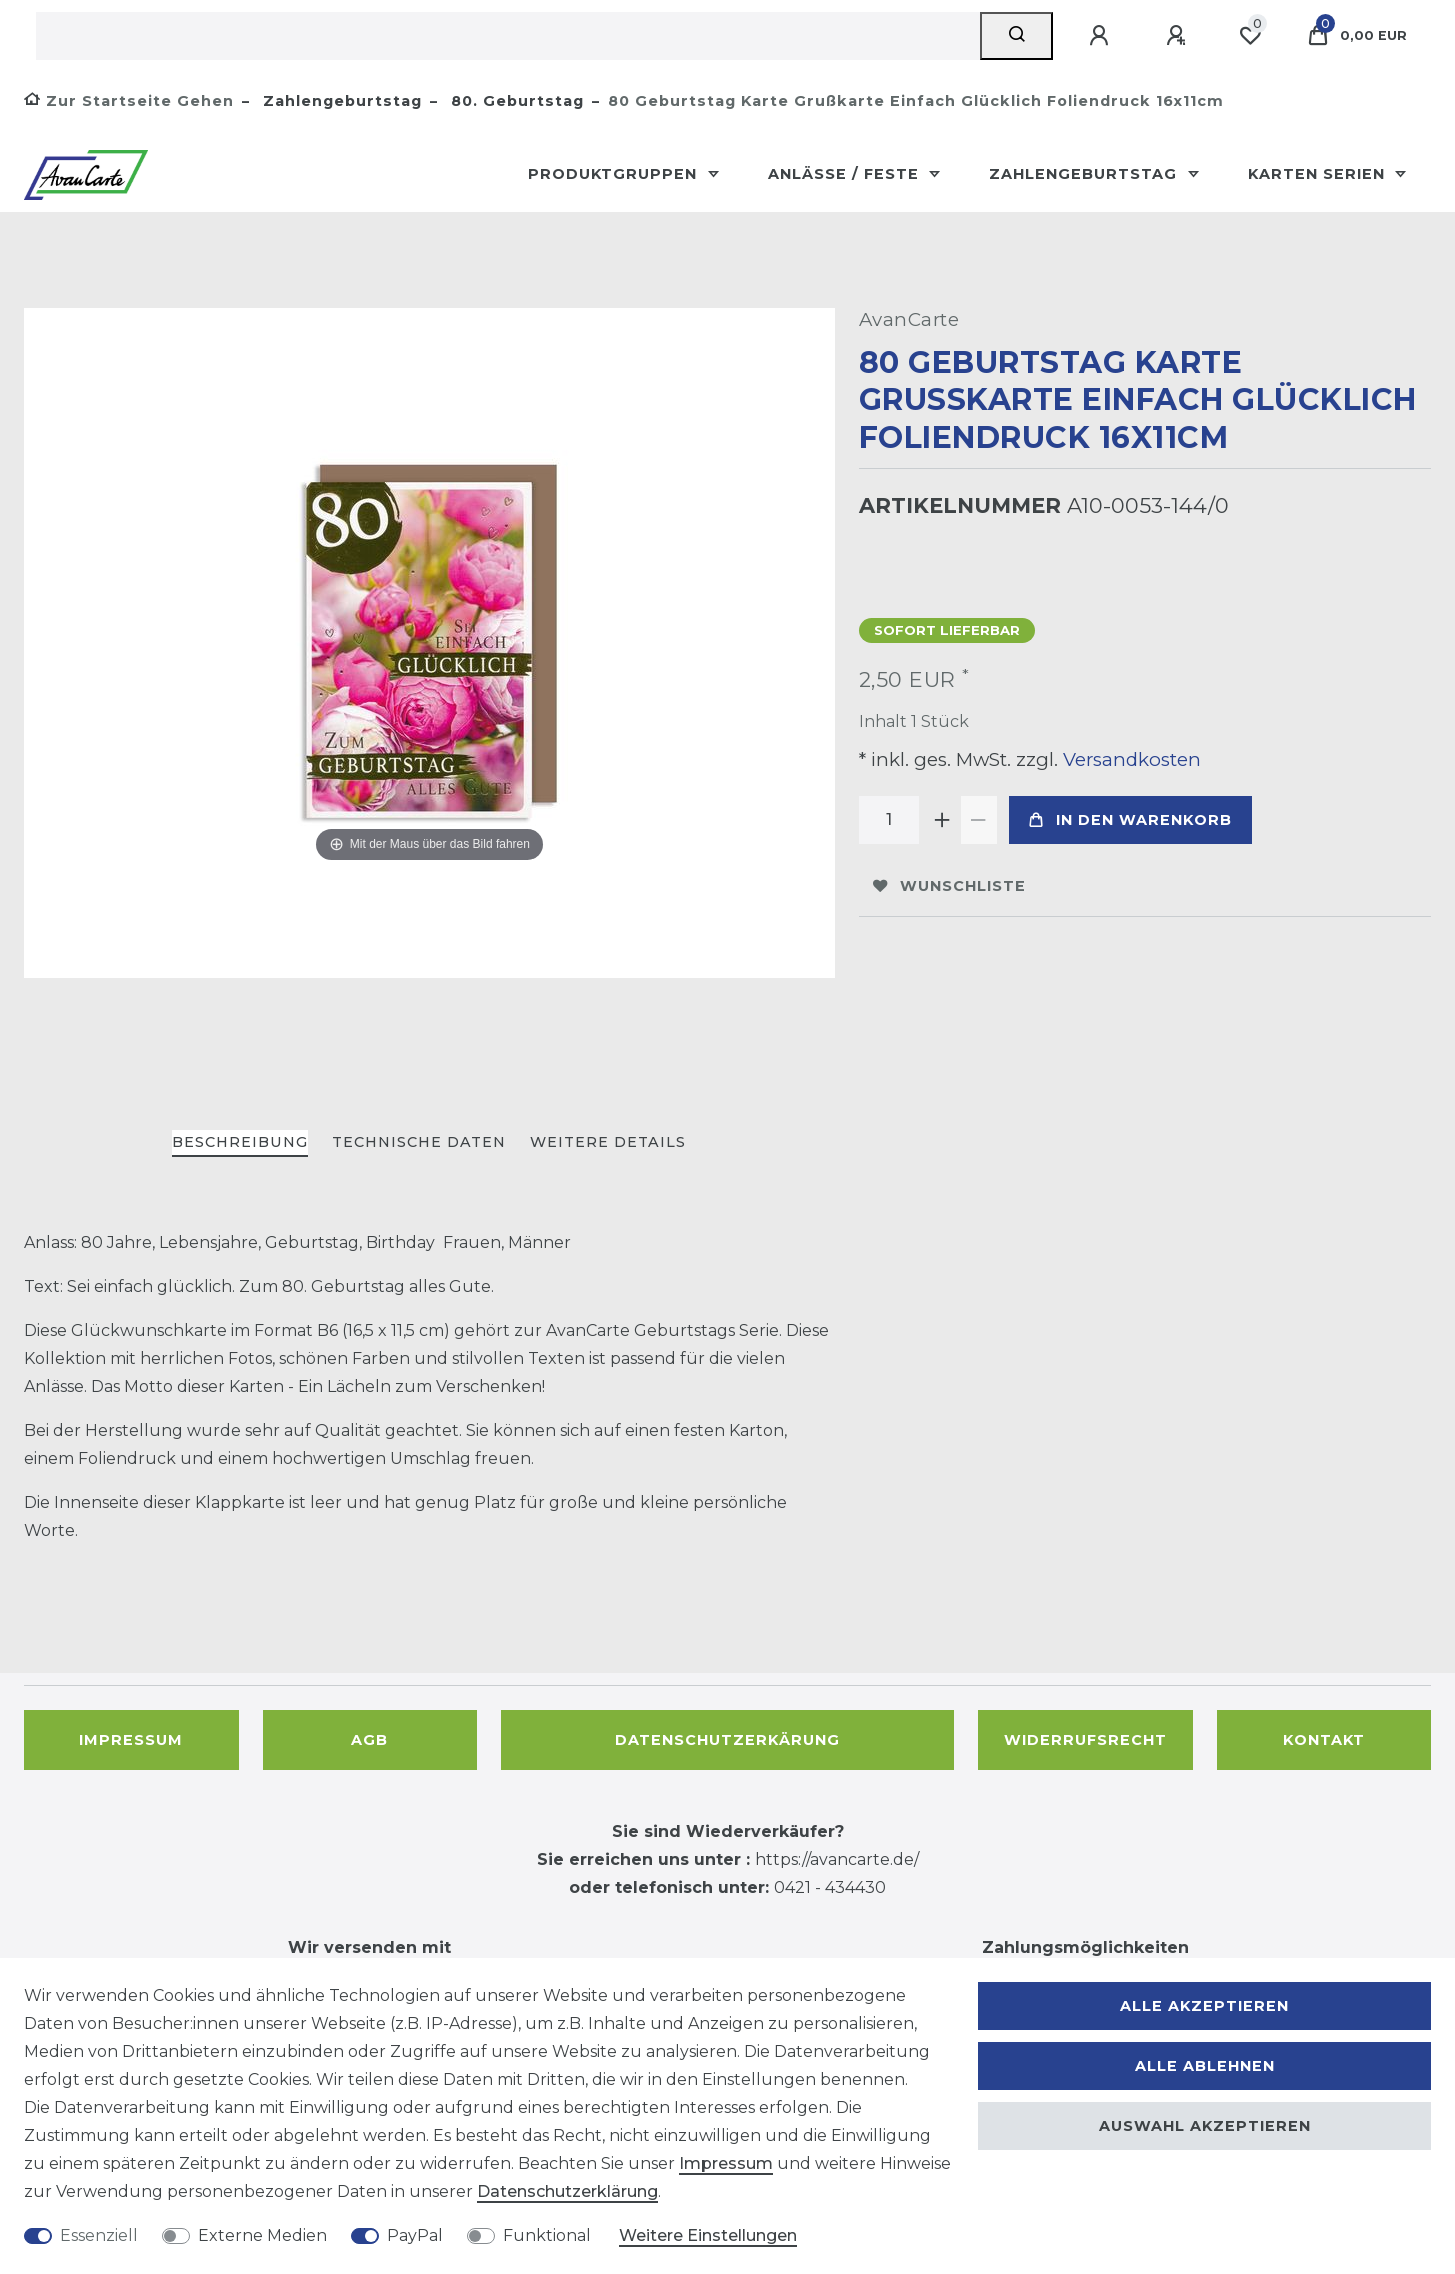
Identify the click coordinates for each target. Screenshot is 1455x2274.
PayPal (415, 2235)
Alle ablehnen (1205, 2066)
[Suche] (1016, 36)
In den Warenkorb (1130, 820)
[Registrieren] (1179, 36)
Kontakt (1324, 1740)
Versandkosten (1129, 759)
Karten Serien (1319, 174)
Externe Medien (262, 2235)
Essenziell (99, 2235)
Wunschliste (949, 886)
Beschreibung (240, 1142)
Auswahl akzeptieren (1205, 2126)
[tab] (240, 1143)
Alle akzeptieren (1204, 2006)
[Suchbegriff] (508, 36)
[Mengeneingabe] (889, 820)
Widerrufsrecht (1085, 1740)
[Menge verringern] (979, 820)
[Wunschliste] (1250, 36)
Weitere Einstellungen (708, 2235)
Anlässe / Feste (846, 174)
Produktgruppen (615, 174)
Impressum (131, 1740)
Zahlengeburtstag (340, 101)
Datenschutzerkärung (727, 1740)
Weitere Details (608, 1142)
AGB (369, 1740)
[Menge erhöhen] (943, 820)
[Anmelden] (1102, 36)
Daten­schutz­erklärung (567, 2191)
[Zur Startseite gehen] (129, 101)
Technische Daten (419, 1142)
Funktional (547, 2235)
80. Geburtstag (515, 101)
